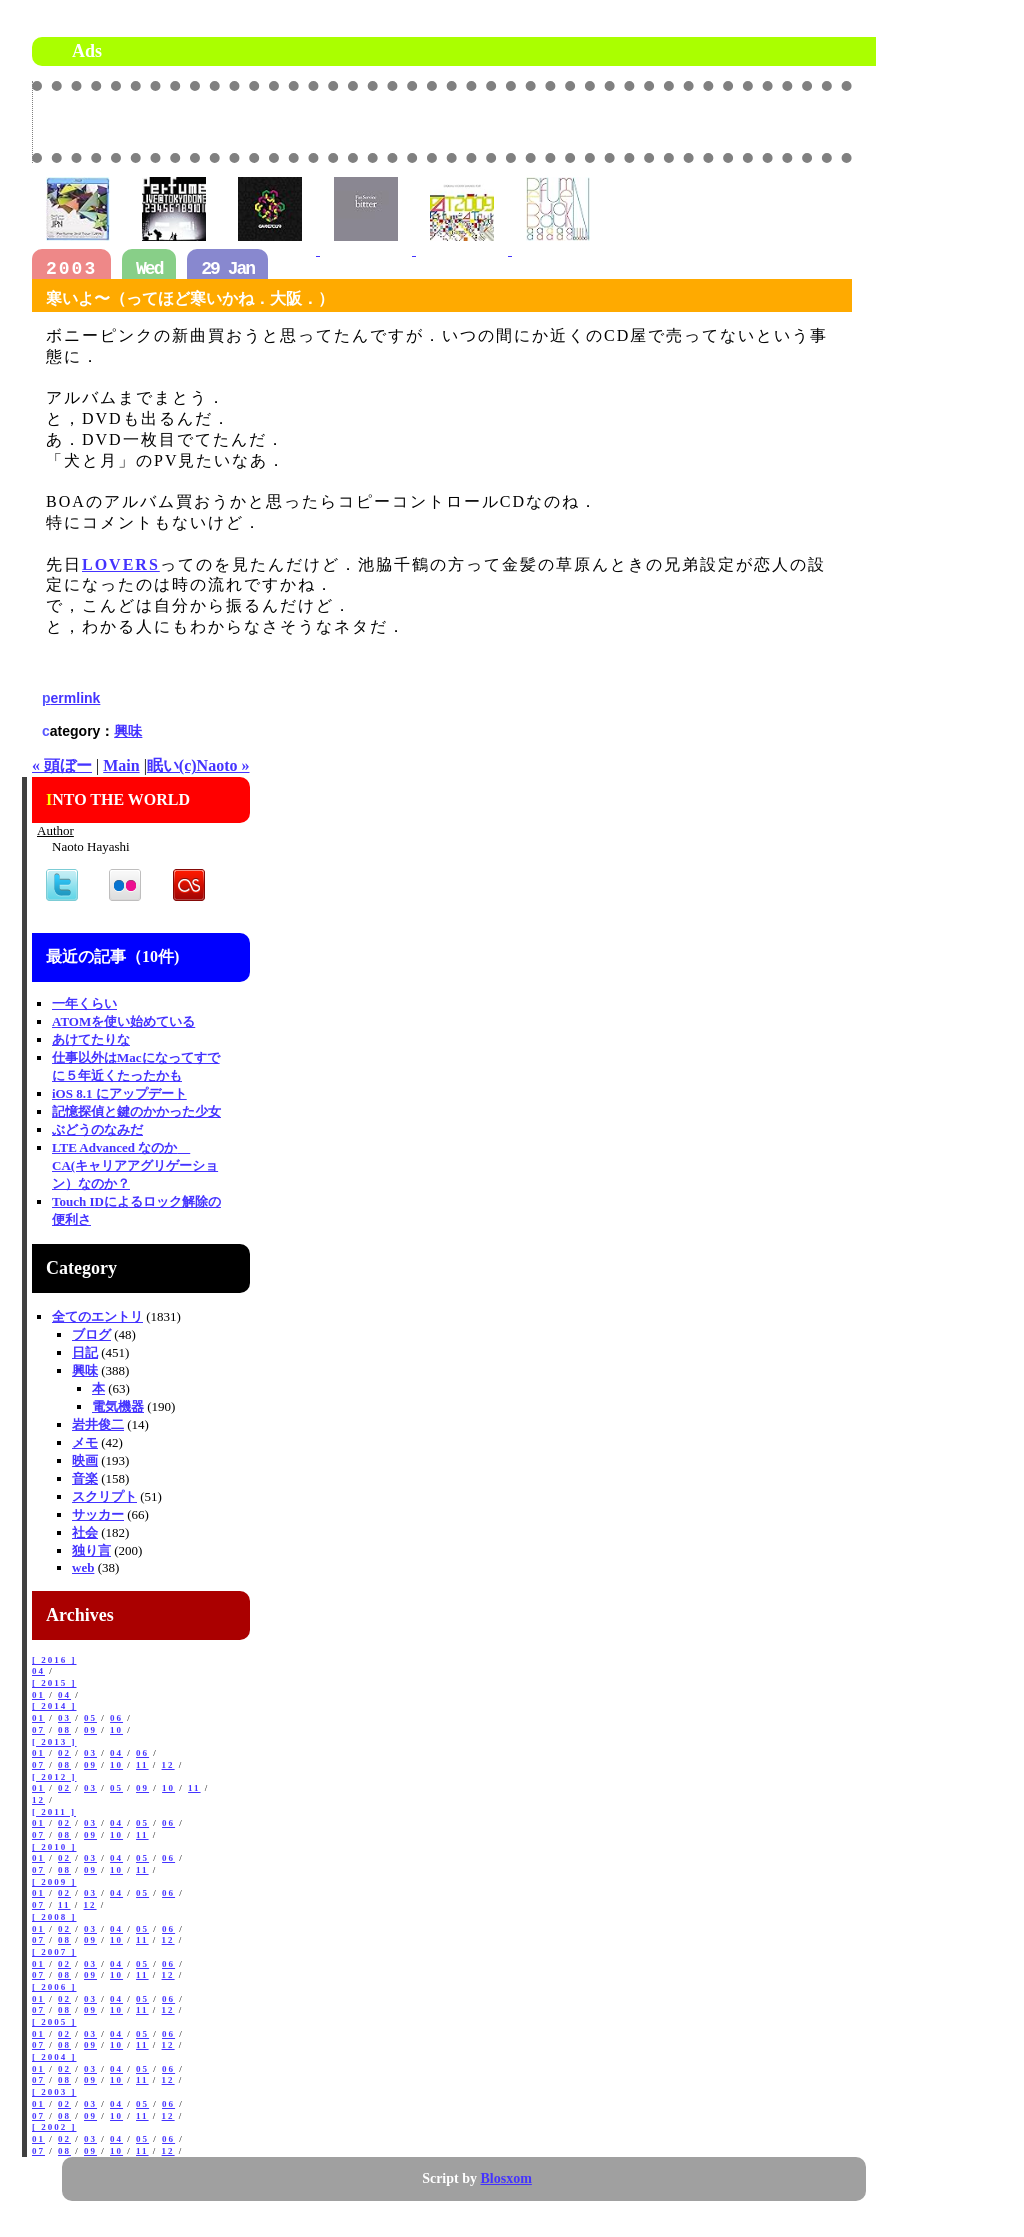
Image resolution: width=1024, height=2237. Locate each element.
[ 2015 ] (54, 1683)
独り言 (91, 1550)
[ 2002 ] (54, 2127)
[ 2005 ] (54, 2022)
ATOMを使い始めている (123, 1021)
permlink (71, 698)
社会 (85, 1532)
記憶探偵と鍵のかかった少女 (136, 1111)
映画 (85, 1460)
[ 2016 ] (54, 1660)
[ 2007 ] (54, 1952)
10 (116, 1730)
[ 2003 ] (54, 2092)
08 (64, 1730)
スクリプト (104, 1496)
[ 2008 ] (54, 1917)
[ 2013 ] (54, 1742)
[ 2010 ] (54, 1847)
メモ (85, 1442)
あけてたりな (91, 1039)
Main (121, 765)
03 (64, 1718)
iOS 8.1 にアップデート (119, 1093)
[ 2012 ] (54, 1777)
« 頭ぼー (62, 765)
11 (142, 1765)
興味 (128, 731)
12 (168, 1765)
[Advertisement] (618, 121)
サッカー (98, 1514)
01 (38, 1695)
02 (64, 1753)
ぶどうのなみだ (97, 1129)
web (83, 1567)
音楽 (85, 1478)
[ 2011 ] (54, 1812)
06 (116, 1718)
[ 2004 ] (54, 2057)
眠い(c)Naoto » (198, 765)
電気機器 (118, 1406)
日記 (85, 1352)
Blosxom (506, 2178)
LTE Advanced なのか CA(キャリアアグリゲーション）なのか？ (135, 1165)
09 (90, 1730)
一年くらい (84, 1003)
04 (38, 1671)
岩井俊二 (98, 1424)
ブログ (91, 1334)
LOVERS (121, 564)
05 (90, 1718)
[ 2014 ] (54, 1706)
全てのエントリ (97, 1316)
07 (38, 1730)
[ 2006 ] (54, 1987)
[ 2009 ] (54, 1882)
